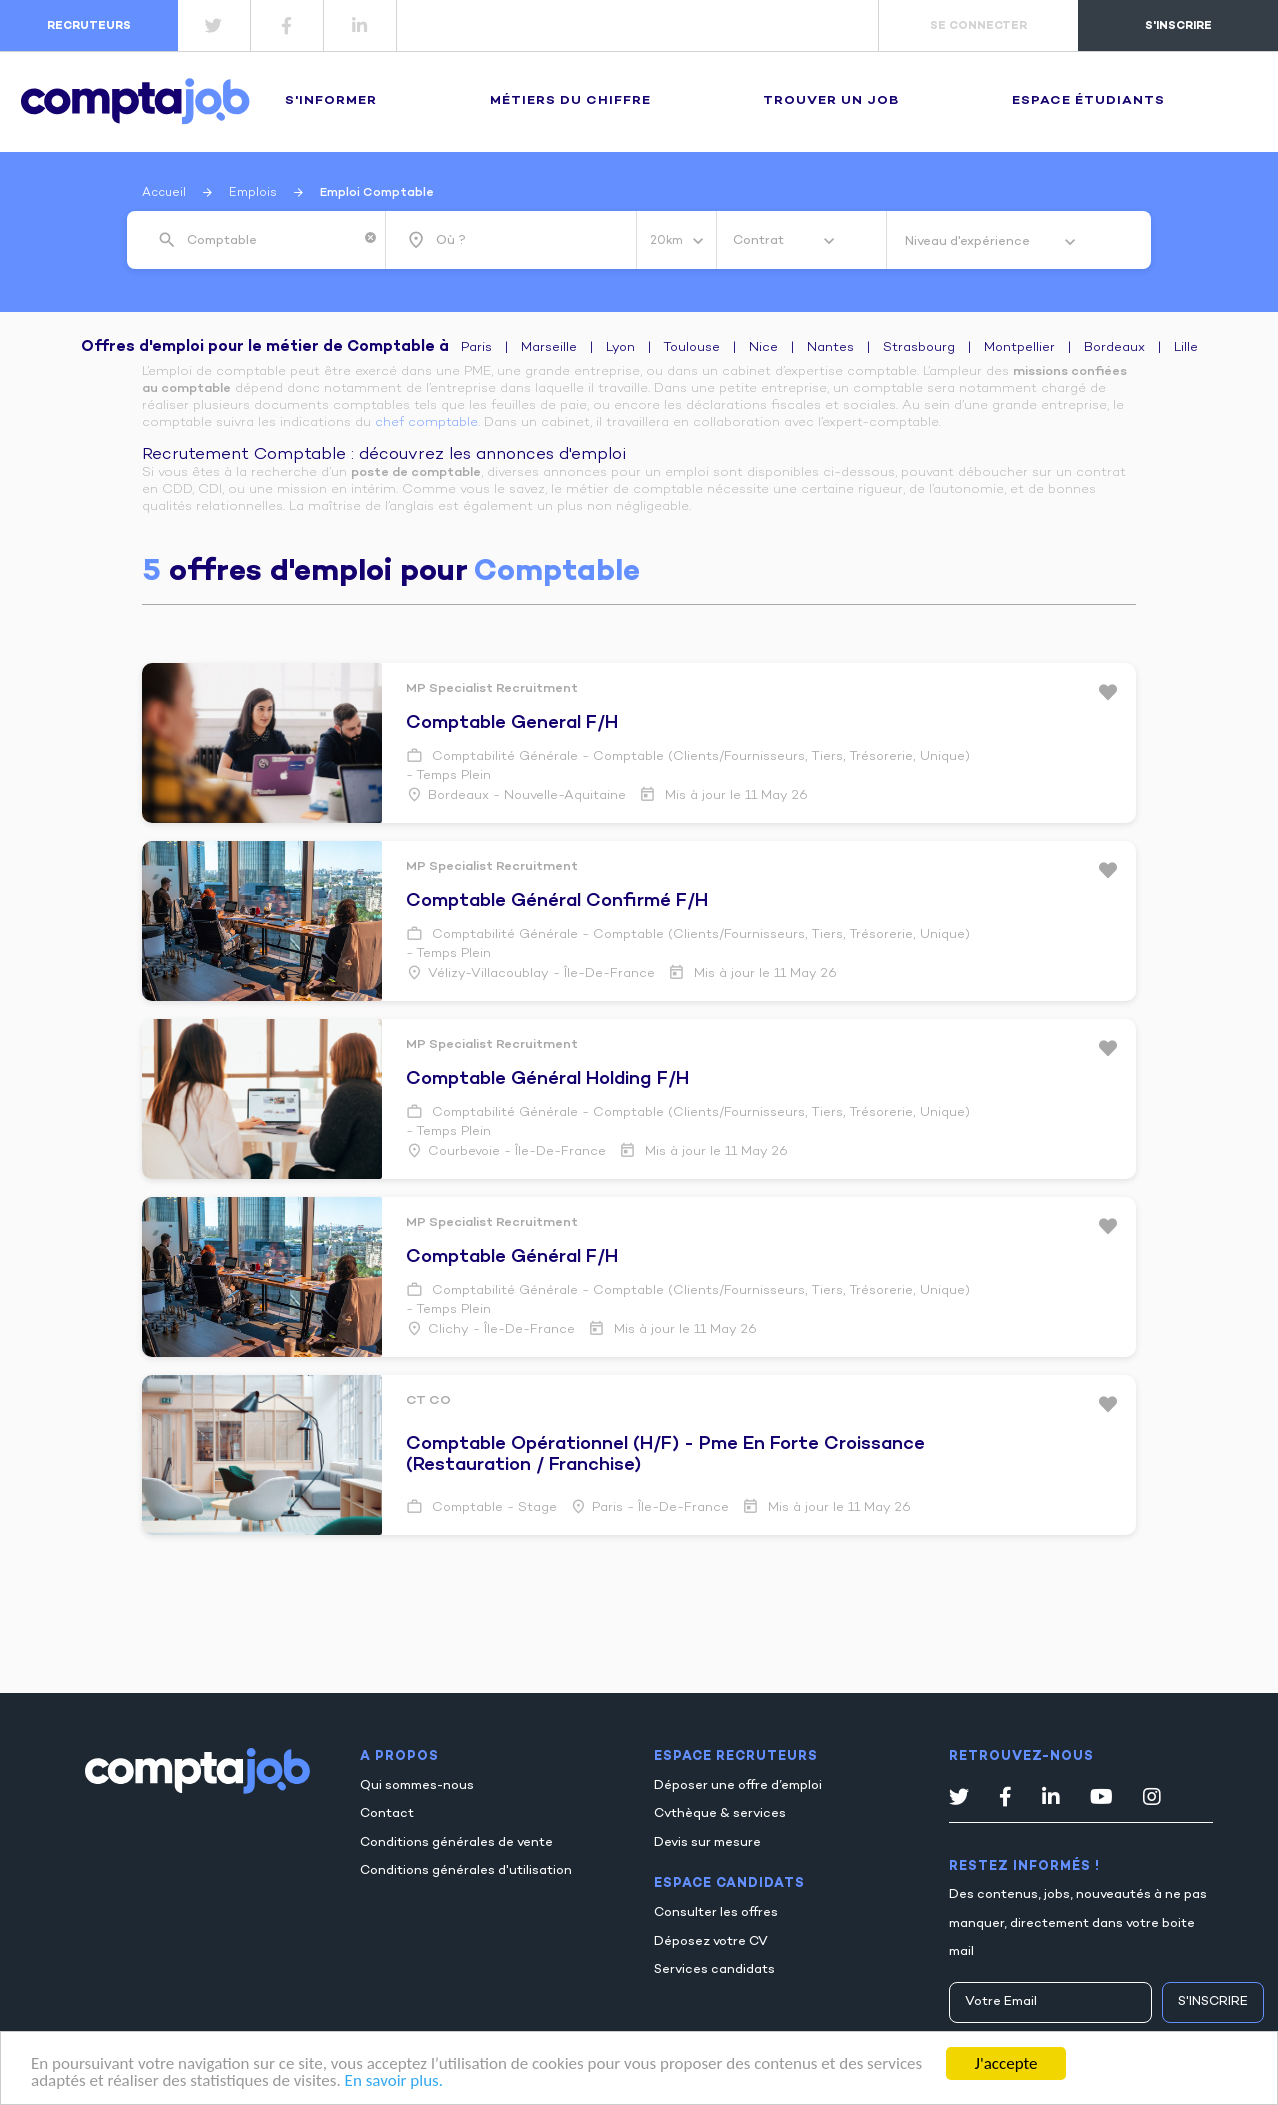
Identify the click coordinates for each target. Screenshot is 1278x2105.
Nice (763, 348)
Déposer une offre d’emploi (738, 1786)
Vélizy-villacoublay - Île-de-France (541, 974)
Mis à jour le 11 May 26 (734, 796)
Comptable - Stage (492, 1508)
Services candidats (714, 1970)
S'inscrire (1213, 2002)
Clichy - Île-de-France (501, 1330)
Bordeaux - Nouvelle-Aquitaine (527, 796)
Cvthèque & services (720, 1814)
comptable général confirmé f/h (557, 901)
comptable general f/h (512, 723)
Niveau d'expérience (969, 242)
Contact (387, 1814)
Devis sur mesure (707, 1843)
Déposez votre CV (711, 1942)
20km (668, 241)
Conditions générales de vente (456, 1843)
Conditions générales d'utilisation (466, 1871)
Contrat (760, 241)
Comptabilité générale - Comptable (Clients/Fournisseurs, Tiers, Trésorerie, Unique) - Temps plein (688, 767)
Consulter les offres (716, 1913)
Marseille (549, 348)
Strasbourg (919, 348)
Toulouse (691, 348)
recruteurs (89, 26)
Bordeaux (1114, 348)
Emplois (253, 193)
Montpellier (1019, 348)
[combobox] (271, 240)
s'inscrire (1178, 26)
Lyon (620, 348)
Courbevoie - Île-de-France (517, 1152)
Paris (476, 348)
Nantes (830, 348)
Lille (1186, 348)
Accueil (164, 193)
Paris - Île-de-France (660, 1508)
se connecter (978, 26)
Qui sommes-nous (417, 1786)
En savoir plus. (394, 2081)
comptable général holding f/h (547, 1079)
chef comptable (426, 423)
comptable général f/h (512, 1257)
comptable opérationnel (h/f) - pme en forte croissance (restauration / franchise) (665, 1455)
